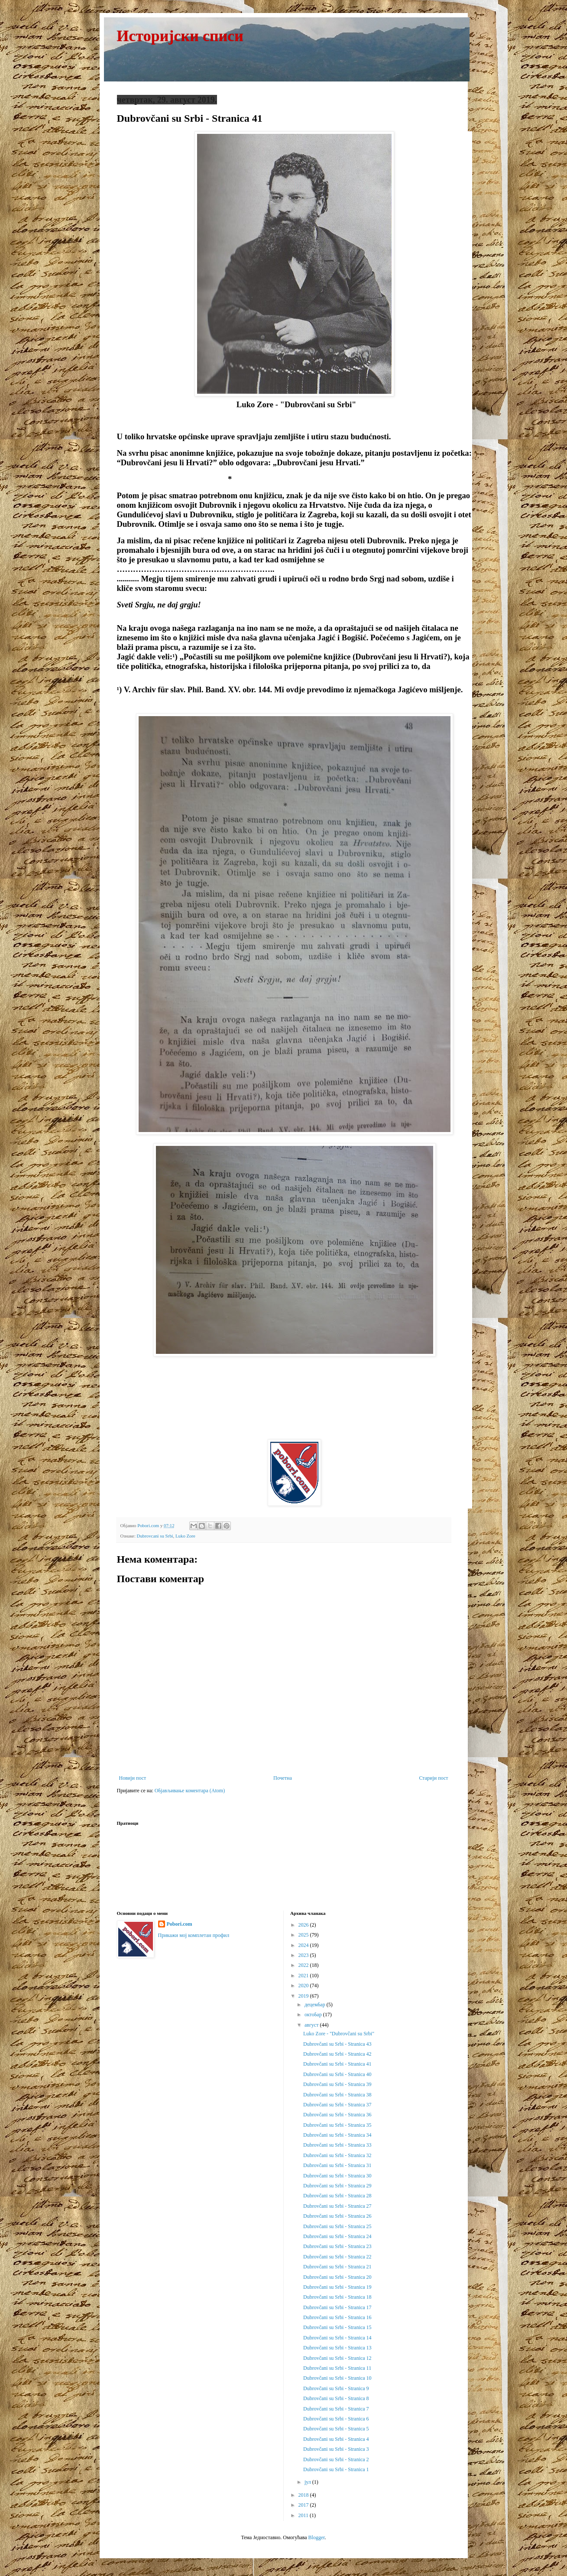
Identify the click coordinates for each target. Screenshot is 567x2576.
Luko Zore (185, 1535)
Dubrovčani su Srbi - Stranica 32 (337, 2155)
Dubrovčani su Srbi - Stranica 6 (336, 2419)
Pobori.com (179, 1924)
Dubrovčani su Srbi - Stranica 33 (337, 2145)
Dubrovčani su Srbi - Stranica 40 (337, 2074)
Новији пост (132, 1778)
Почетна (282, 1778)
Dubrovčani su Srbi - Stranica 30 (337, 2176)
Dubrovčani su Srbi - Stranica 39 (337, 2084)
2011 (304, 2515)
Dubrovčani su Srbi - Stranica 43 (337, 2044)
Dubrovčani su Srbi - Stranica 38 (337, 2095)
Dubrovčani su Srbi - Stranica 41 (337, 2064)
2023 (304, 1955)
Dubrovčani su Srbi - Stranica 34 (337, 2135)
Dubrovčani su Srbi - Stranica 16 (337, 2317)
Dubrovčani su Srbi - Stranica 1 (336, 2469)
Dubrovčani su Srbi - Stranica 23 (337, 2246)
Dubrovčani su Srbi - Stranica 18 (337, 2297)
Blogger (316, 2537)
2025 (304, 1935)
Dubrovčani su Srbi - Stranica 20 (337, 2277)
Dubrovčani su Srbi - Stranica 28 (337, 2196)
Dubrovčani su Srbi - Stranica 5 (336, 2429)
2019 (304, 1996)
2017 (304, 2505)
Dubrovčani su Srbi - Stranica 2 (336, 2459)
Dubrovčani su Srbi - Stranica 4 (336, 2439)
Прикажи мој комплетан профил (194, 1935)
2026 (304, 1925)
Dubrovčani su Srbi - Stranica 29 (337, 2186)
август (312, 2025)
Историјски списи (180, 36)
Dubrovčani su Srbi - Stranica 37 (337, 2105)
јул (308, 2482)
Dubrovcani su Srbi (155, 1535)
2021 (304, 1976)
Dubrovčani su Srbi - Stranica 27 (337, 2206)
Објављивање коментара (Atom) (190, 1791)
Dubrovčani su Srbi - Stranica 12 (337, 2358)
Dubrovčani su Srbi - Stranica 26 (337, 2216)
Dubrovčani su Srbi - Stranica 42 (337, 2054)
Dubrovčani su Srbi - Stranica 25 (337, 2226)
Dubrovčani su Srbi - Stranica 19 (337, 2287)
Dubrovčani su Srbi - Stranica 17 (337, 2307)
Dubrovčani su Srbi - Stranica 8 (336, 2398)
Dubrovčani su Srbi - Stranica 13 (337, 2348)
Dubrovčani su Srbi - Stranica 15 (337, 2327)
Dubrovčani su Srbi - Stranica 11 (337, 2368)
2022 (304, 1965)
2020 (304, 1985)
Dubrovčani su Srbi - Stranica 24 (337, 2236)
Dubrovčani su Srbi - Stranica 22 (337, 2257)
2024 (304, 1945)
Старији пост (433, 1778)
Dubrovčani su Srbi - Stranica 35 (337, 2125)
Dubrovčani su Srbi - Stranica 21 (337, 2267)
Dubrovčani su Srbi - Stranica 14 (337, 2338)
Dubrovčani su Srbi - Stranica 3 (336, 2449)
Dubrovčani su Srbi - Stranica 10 (337, 2378)
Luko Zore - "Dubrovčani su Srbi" (338, 2034)
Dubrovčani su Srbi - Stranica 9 (336, 2388)
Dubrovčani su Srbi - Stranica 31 (337, 2165)
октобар (314, 2014)
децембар (316, 2005)
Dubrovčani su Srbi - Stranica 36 (337, 2115)
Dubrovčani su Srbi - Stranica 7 (336, 2409)
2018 (304, 2495)
